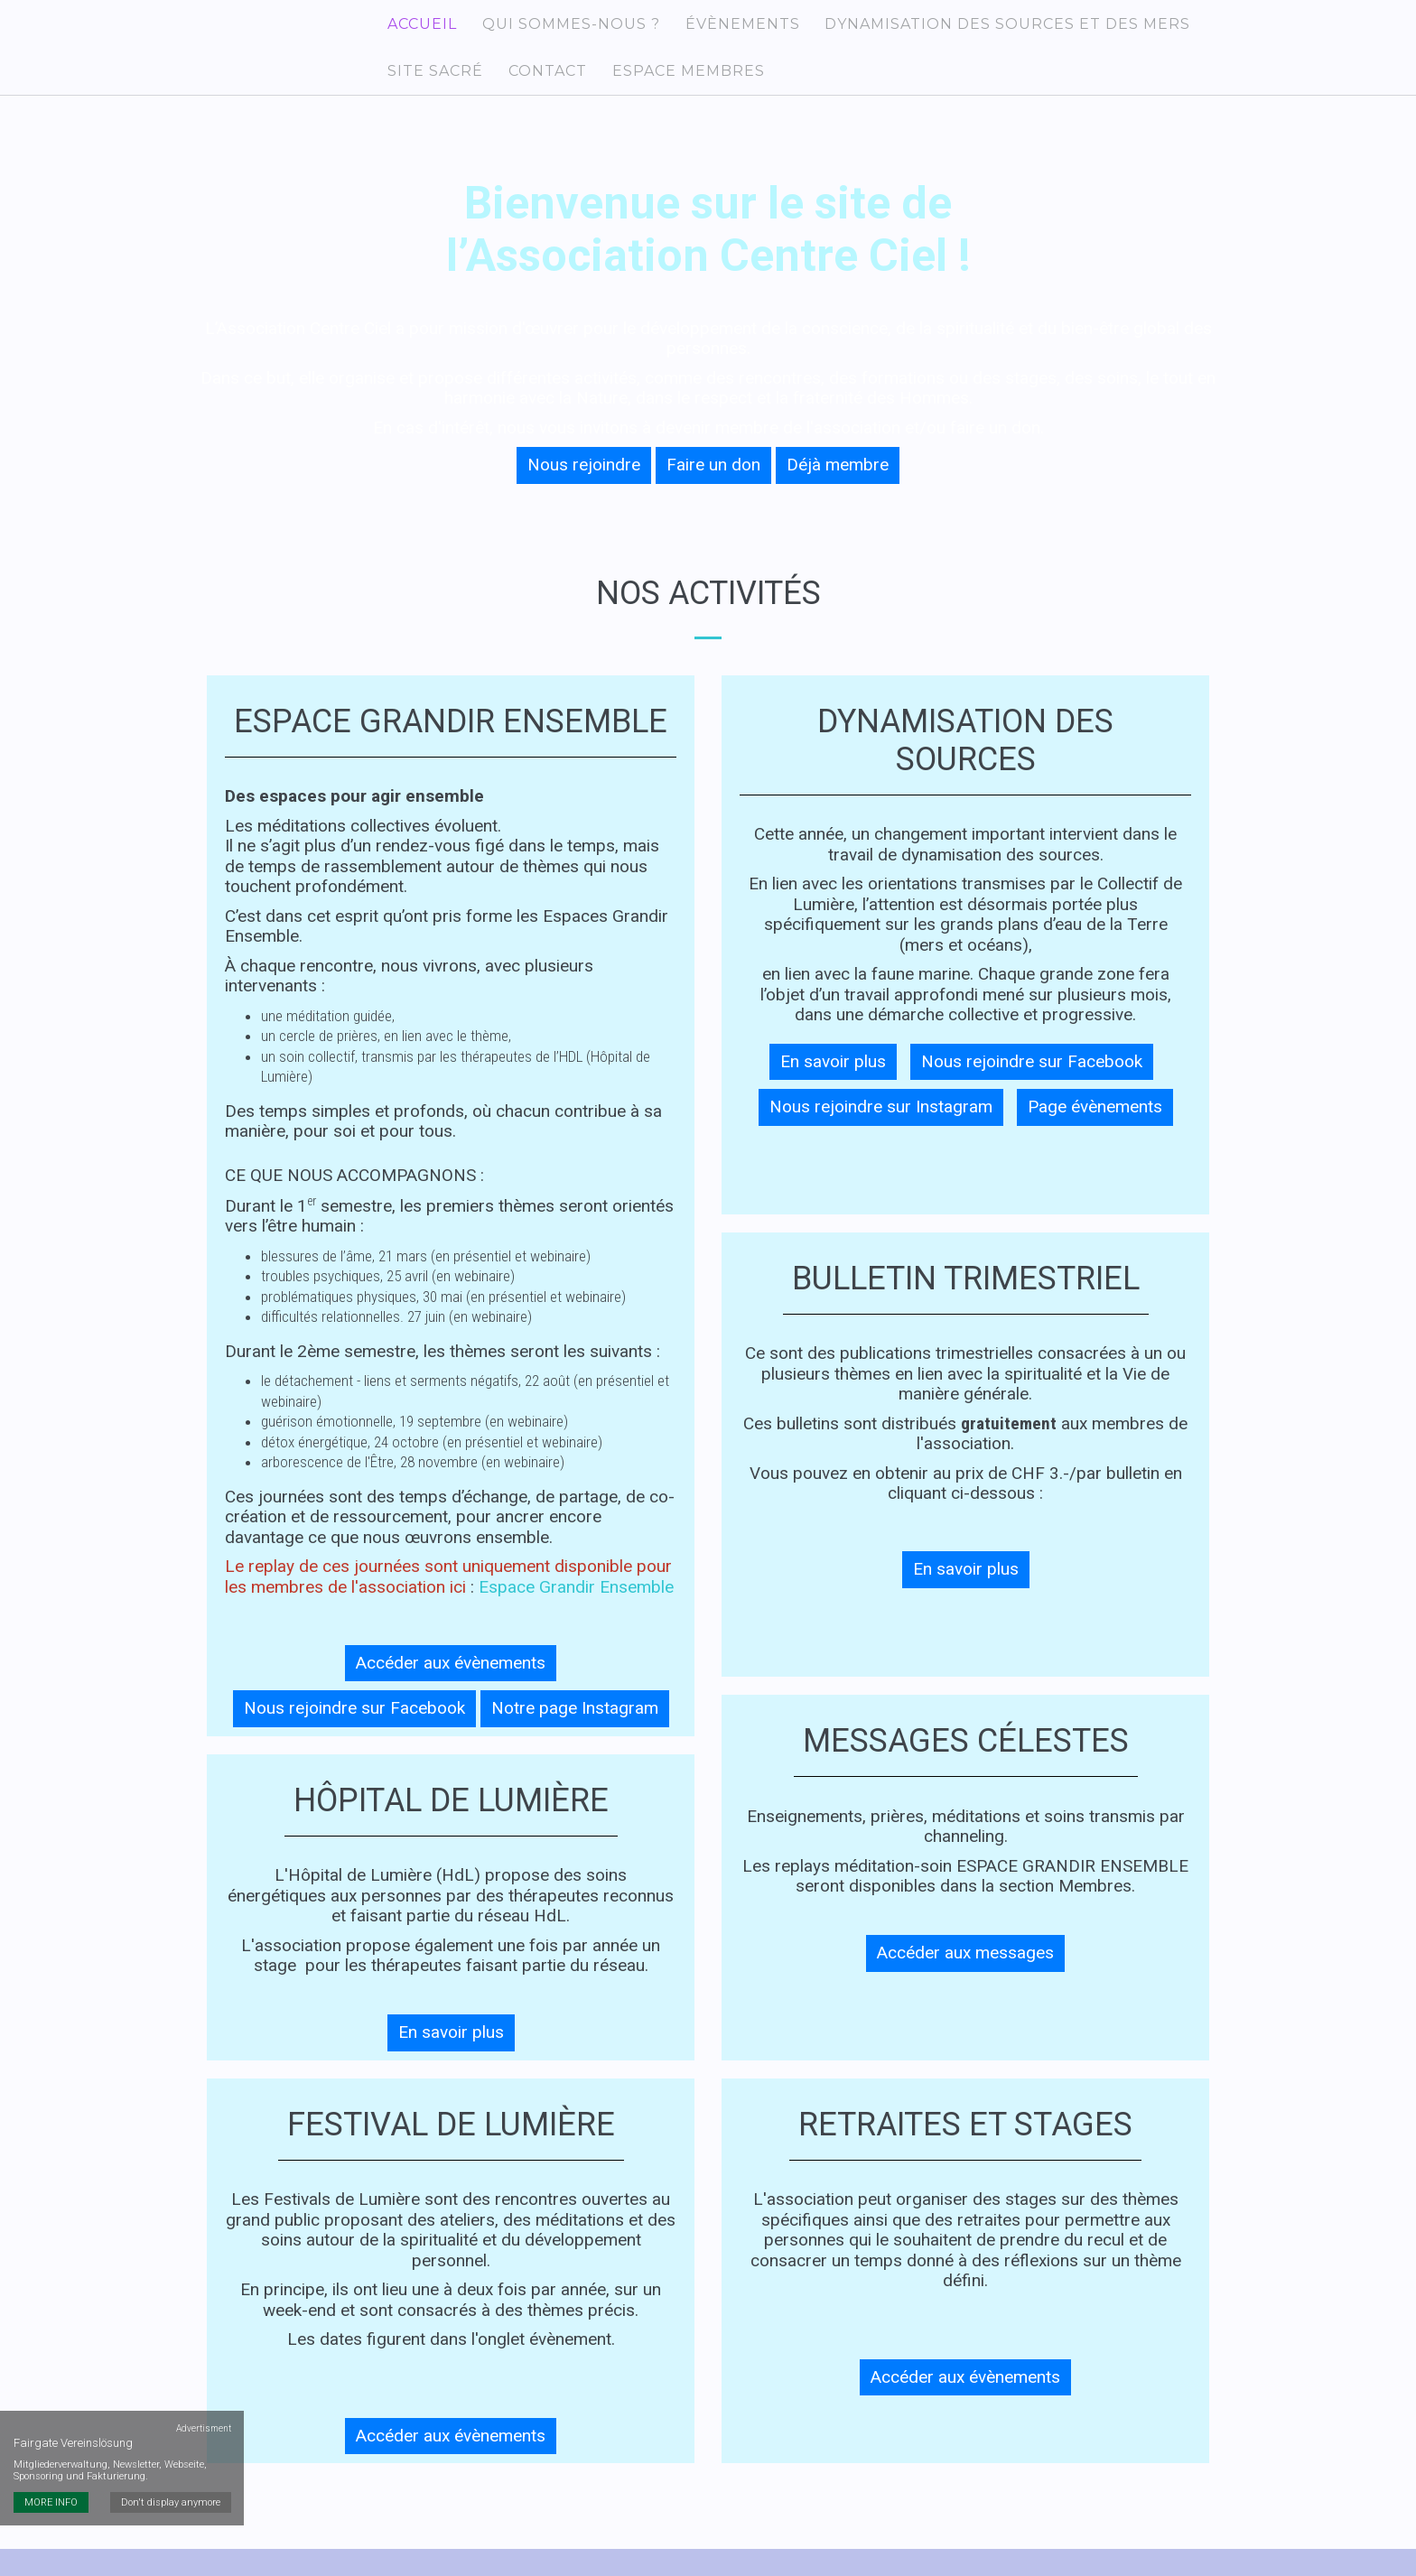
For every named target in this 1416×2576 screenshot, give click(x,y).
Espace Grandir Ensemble (576, 1609)
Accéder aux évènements (450, 1685)
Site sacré (431, 88)
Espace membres (669, 88)
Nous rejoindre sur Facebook (354, 1730)
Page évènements (1095, 1129)
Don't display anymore (174, 2299)
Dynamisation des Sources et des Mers (982, 29)
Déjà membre (838, 487)
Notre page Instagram (574, 1730)
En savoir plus (451, 2054)
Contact (536, 88)
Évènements (723, 29)
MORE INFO (51, 2299)
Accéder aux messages (965, 1975)
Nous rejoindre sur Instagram (880, 1129)
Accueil (417, 29)
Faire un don (713, 487)
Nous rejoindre (583, 487)
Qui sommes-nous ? (559, 29)
